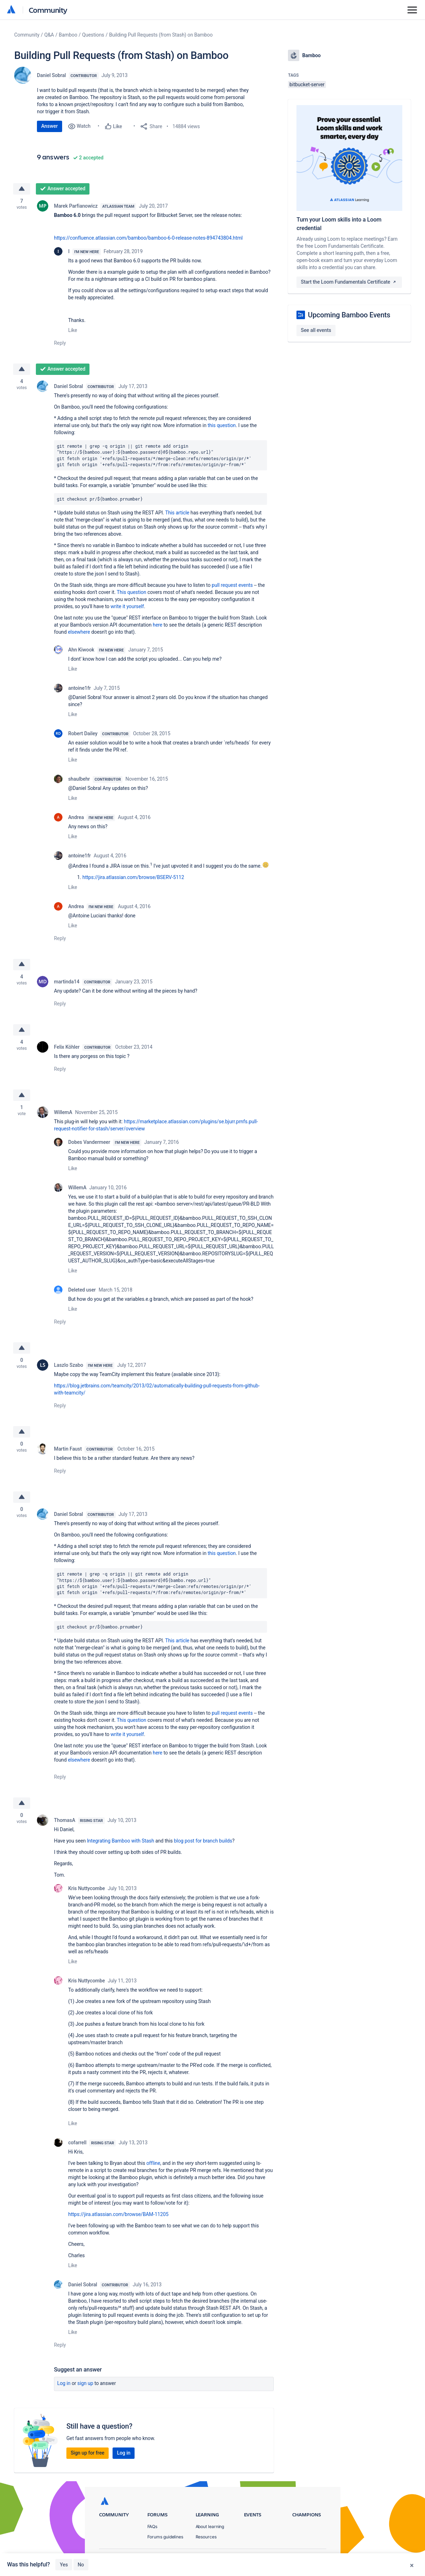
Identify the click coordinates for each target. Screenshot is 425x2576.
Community (48, 10)
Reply (60, 343)
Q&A (49, 35)
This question (131, 592)
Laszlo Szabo (68, 1365)
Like (72, 330)
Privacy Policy (257, 2558)
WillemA (63, 1112)
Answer (49, 126)
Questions (93, 35)
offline (153, 2163)
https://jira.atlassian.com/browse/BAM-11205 (118, 2214)
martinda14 (67, 981)
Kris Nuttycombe (86, 1888)
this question (222, 425)
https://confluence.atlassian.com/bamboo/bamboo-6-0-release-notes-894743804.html (149, 238)
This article (177, 512)
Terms (290, 2558)
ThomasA (64, 1820)
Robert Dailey (83, 733)
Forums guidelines (165, 2537)
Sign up (85, 2383)
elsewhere (79, 632)
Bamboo (68, 35)
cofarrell (77, 2142)
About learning (210, 2526)
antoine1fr (79, 688)
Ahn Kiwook (81, 650)
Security (317, 2558)
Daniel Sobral (51, 75)
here (157, 625)
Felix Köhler (67, 1047)
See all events (316, 330)
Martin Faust (68, 1449)
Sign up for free (87, 2453)
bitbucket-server (307, 84)
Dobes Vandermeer (89, 1142)
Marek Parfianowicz (76, 206)
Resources (206, 2537)
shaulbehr (79, 779)
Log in (64, 2383)
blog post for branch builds (203, 1841)
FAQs (152, 2526)
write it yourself (127, 606)
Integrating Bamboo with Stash (120, 1841)
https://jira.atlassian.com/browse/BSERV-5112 (133, 877)
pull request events (232, 585)
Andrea (76, 817)
